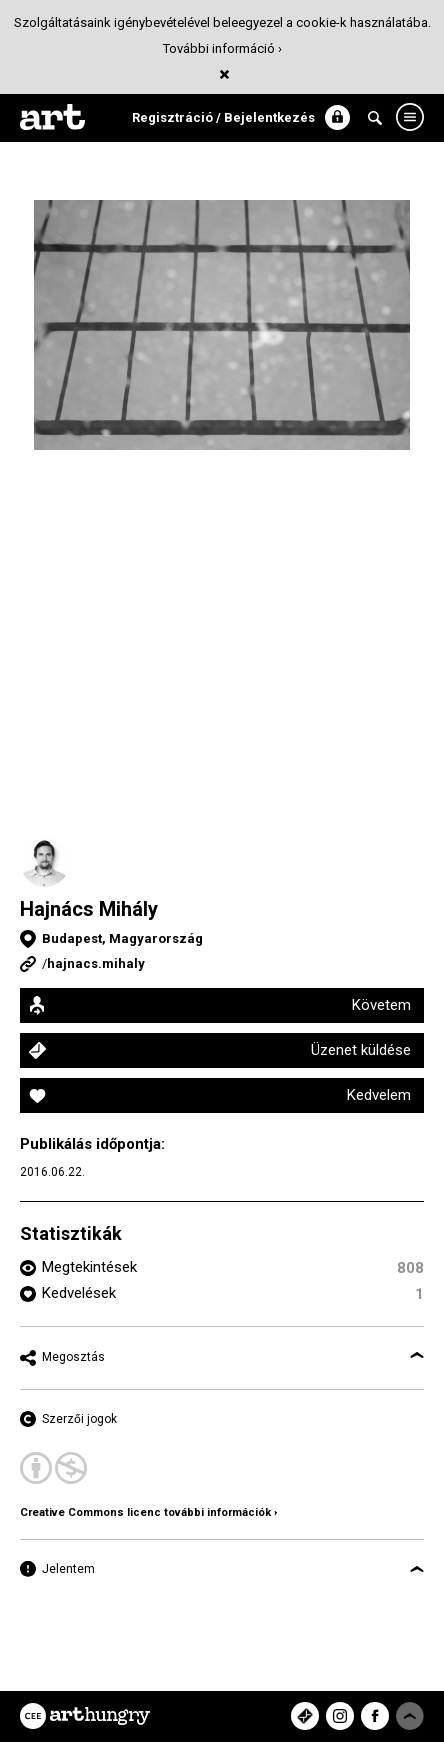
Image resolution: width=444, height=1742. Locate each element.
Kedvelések (79, 1293)
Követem (381, 1005)
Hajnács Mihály (89, 909)
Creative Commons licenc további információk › (148, 1512)
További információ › (222, 48)
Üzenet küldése (361, 1050)
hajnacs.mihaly (96, 963)
